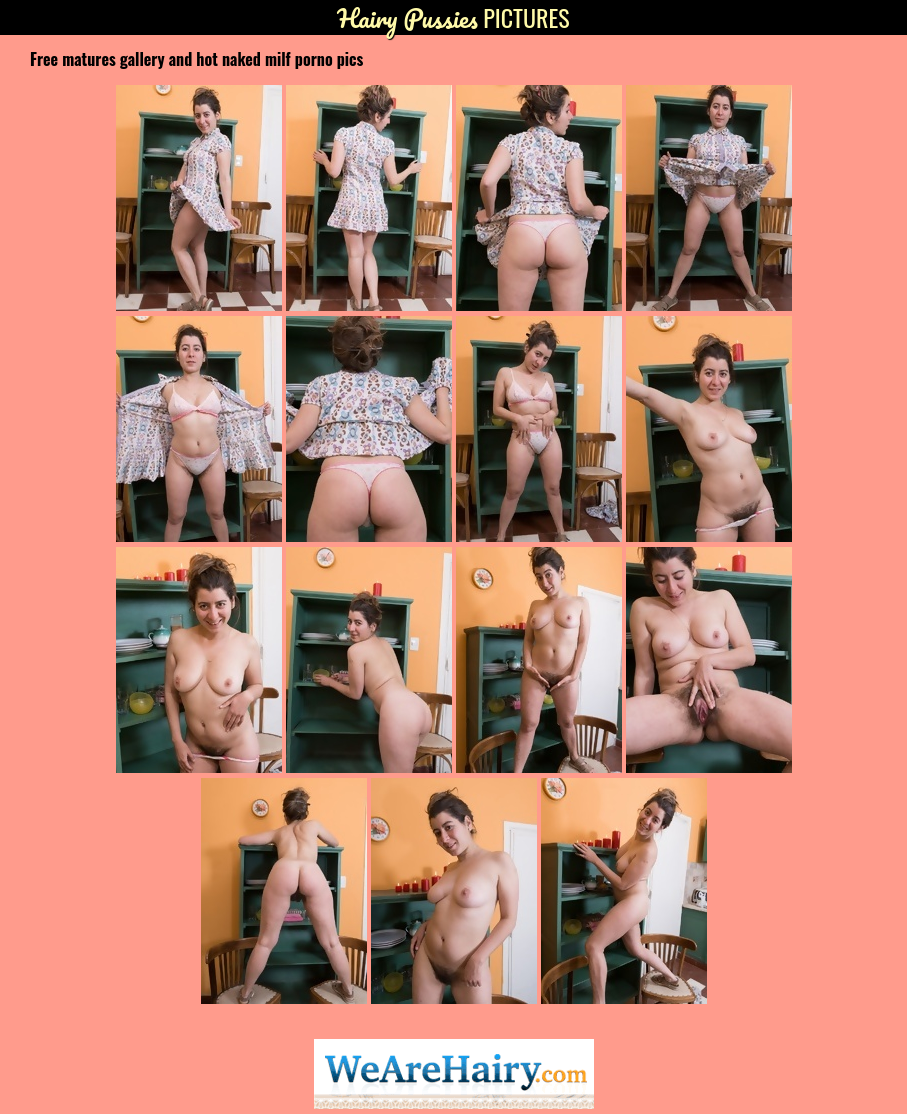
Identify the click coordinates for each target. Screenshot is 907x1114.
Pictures (453, 17)
